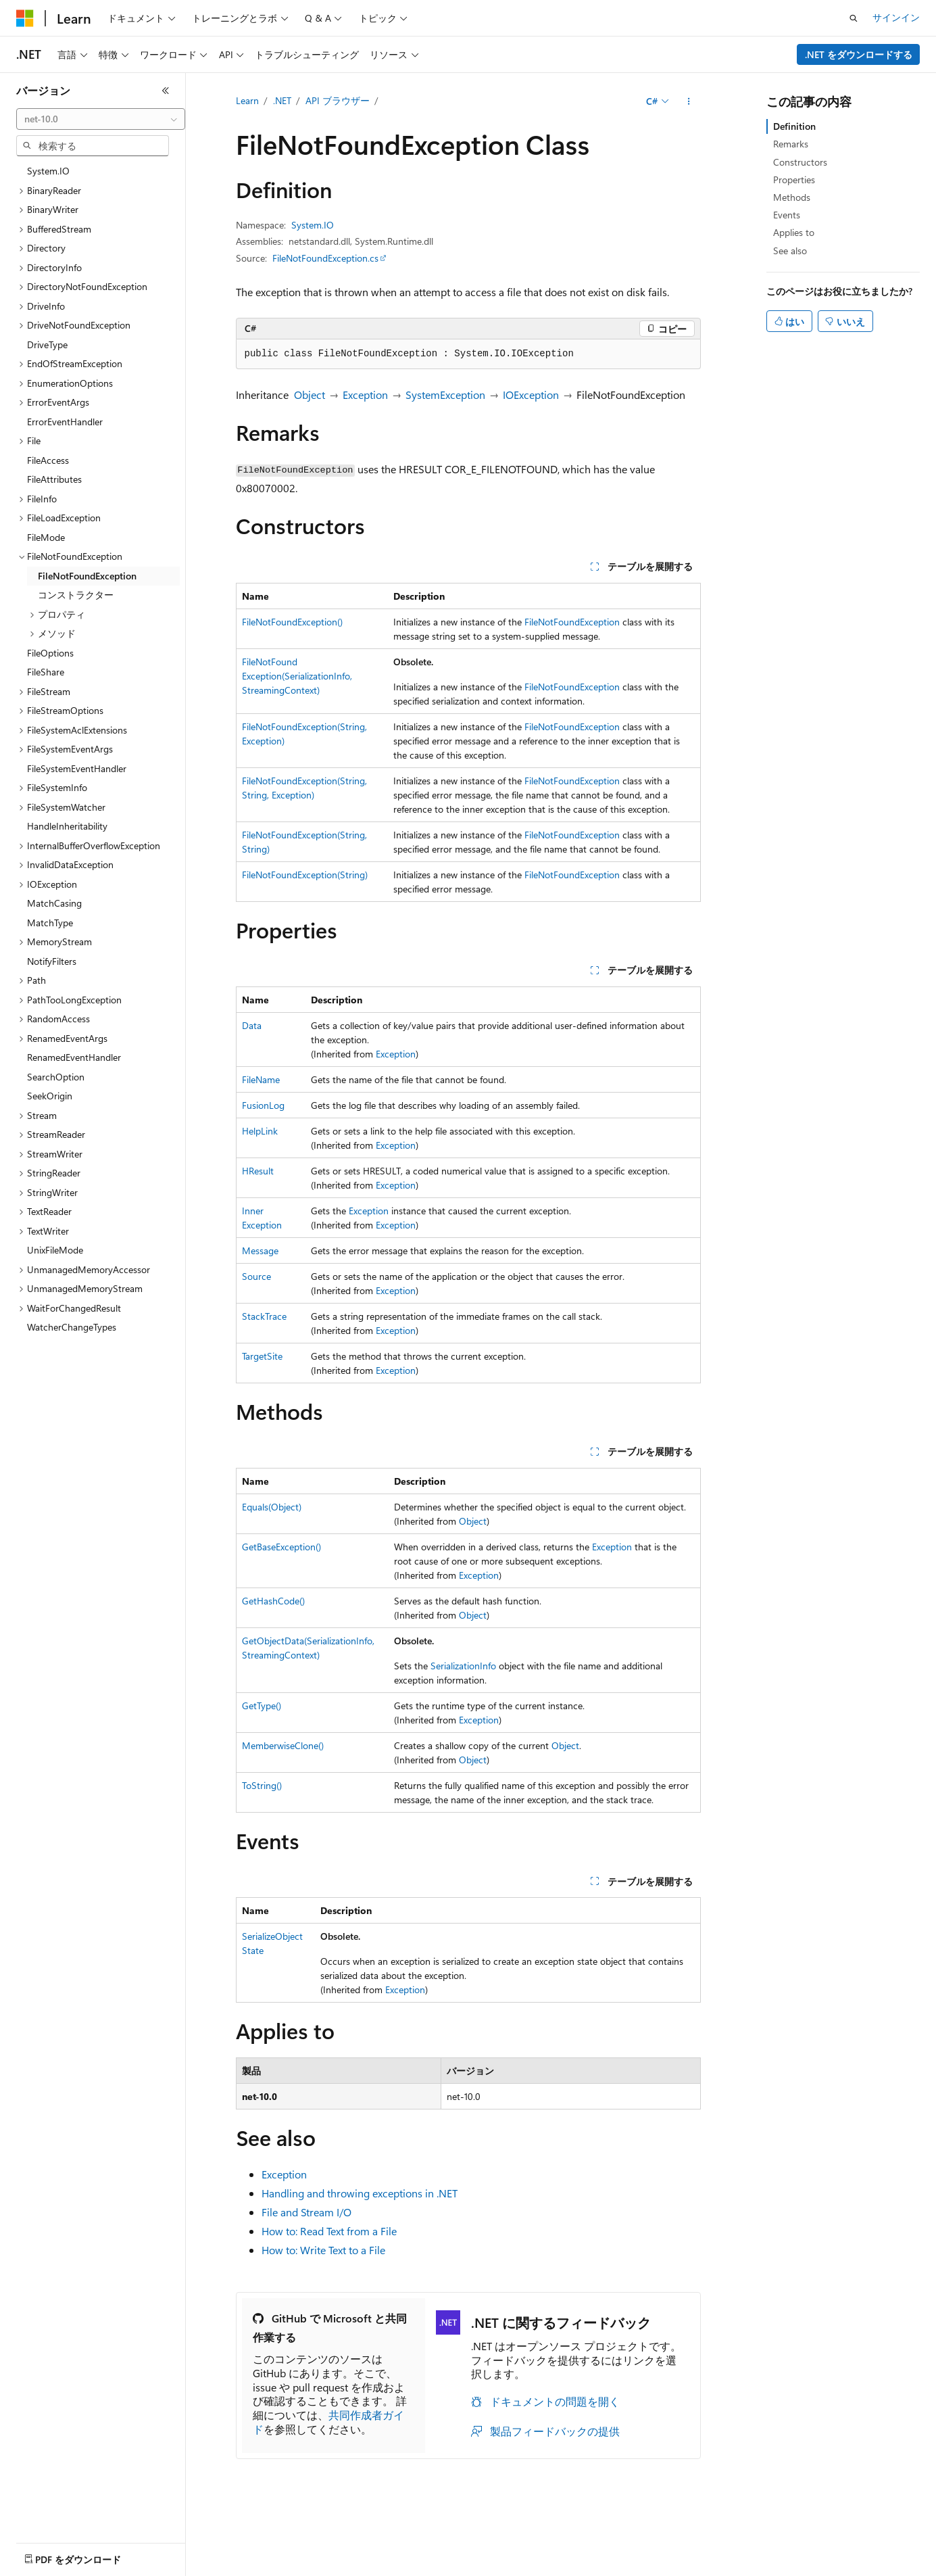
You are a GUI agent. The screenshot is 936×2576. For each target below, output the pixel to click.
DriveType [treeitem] (47, 344)
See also (790, 250)
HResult (258, 1170)
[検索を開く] (853, 18)
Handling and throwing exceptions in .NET (360, 2193)
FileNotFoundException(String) (305, 874)
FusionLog (263, 1105)
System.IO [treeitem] (48, 170)
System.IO (312, 224)
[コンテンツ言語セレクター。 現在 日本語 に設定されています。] (44, 2556)
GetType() (261, 1705)
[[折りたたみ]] (165, 90)
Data (252, 1025)
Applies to (793, 232)
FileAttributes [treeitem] (54, 479)
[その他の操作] (688, 101)
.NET (282, 100)
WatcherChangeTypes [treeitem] (71, 1326)
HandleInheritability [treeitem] (67, 825)
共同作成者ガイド (328, 2422)
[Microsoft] (25, 18)
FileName (261, 1079)
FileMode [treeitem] (46, 537)
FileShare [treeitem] (45, 671)
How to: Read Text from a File (329, 2231)
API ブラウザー (337, 100)
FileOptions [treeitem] (50, 652)
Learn (247, 100)
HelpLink (260, 1130)
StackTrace (264, 1316)
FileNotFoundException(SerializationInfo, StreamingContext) (297, 675)
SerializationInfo (463, 1665)
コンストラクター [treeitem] (76, 594)
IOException (531, 394)
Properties (794, 179)
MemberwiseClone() (283, 1745)
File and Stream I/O (306, 2212)
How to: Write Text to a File (323, 2250)
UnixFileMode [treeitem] (55, 1249)
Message (260, 1250)
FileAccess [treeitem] (48, 460)
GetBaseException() (281, 1546)
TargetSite (262, 1356)
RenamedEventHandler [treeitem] (74, 1057)
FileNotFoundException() (292, 621)
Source (256, 1276)
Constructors (800, 162)
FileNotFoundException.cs (325, 258)
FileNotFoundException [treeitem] (87, 575)
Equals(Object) (271, 1506)
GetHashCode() (273, 1600)
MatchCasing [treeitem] (54, 903)
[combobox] (100, 119)
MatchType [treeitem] (50, 922)
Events (786, 214)
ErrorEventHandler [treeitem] (65, 421)
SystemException (445, 394)
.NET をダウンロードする (858, 54)
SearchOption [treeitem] (55, 1076)
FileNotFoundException (572, 621)
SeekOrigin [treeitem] (49, 1095)
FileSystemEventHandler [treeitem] (76, 768)
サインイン (896, 17)
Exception (365, 394)
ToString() (262, 1785)
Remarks (790, 143)
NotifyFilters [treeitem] (51, 961)
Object (309, 394)
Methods (791, 197)
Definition (794, 126)
